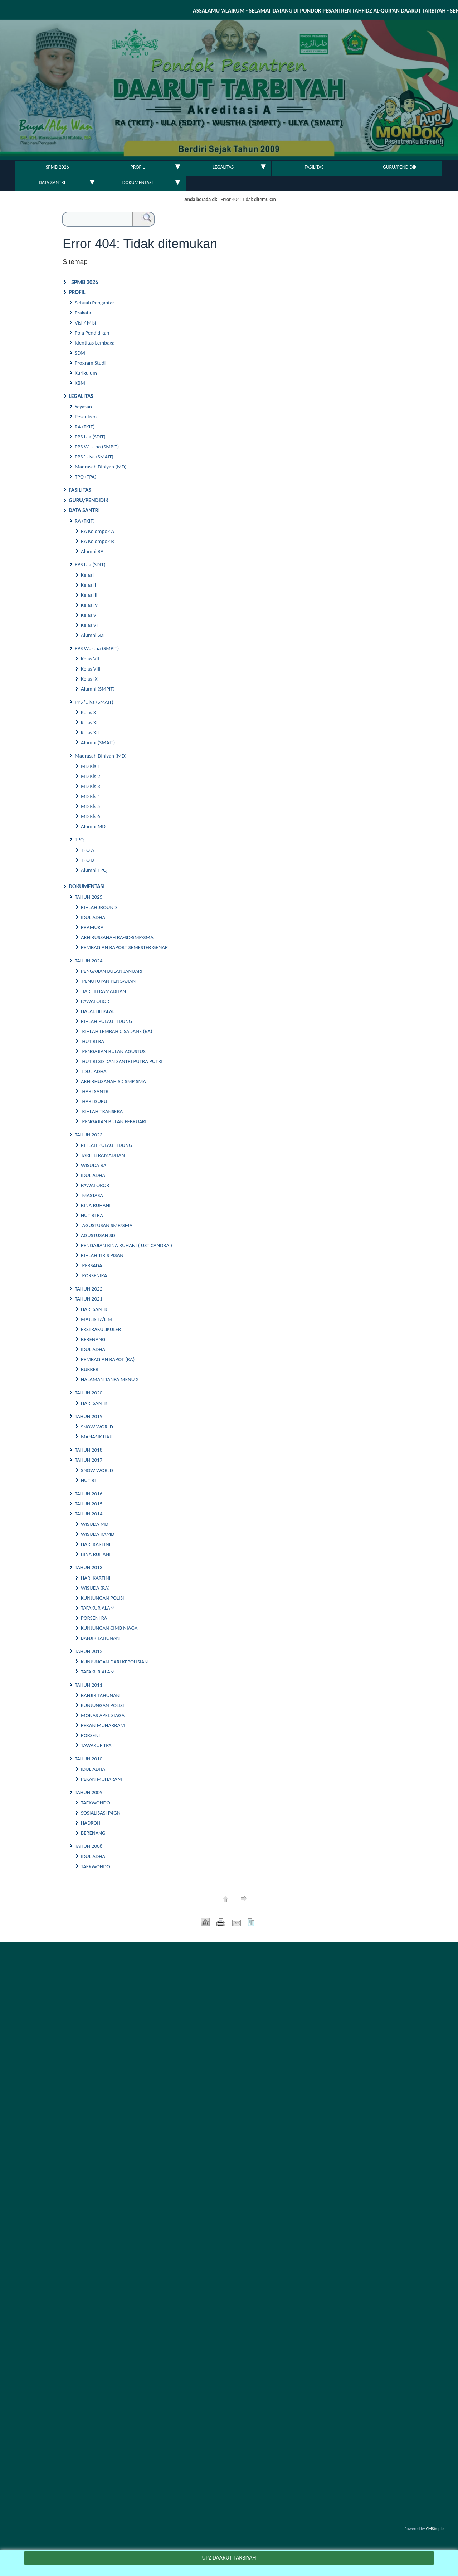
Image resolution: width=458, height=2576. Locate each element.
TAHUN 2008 (88, 1846)
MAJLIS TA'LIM (96, 1319)
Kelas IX (89, 679)
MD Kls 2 (90, 776)
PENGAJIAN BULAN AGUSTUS (114, 1051)
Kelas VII (90, 658)
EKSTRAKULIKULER (101, 1329)
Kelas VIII (91, 668)
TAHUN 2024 (88, 960)
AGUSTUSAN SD (98, 1235)
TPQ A (87, 850)
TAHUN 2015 (88, 1503)
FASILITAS (313, 167)
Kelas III (89, 595)
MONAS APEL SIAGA (103, 1715)
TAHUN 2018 (88, 1450)
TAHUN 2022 (88, 1288)
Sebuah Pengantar (94, 302)
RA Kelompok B (97, 541)
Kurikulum (86, 373)
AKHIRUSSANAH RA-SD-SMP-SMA (117, 937)
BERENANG (93, 1339)
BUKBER (89, 1369)
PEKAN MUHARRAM (103, 1725)
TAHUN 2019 (88, 1416)
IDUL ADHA (93, 917)
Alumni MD (93, 826)
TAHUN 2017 (88, 1460)
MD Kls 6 (90, 816)
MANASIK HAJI (96, 1436)
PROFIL (138, 167)
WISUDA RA (94, 1165)
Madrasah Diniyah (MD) (101, 466)
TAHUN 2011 (88, 1685)
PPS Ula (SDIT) (90, 436)
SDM (80, 353)
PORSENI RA (94, 1618)
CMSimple (435, 2528)
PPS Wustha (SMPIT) (97, 446)
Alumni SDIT (94, 635)
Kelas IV (89, 605)
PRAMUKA (92, 927)
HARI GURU (94, 1101)
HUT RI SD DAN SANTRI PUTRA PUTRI (122, 1061)
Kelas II (88, 585)
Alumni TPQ (94, 870)
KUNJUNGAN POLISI (102, 1598)
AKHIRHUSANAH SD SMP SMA (114, 1081)
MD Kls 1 (90, 766)
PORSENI (90, 1735)
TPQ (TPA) (85, 477)
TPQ (79, 839)
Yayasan (83, 406)
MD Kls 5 (90, 806)
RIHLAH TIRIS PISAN (102, 1255)
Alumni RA (92, 551)
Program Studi (90, 363)
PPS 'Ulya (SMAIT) (94, 456)
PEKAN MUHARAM (101, 1779)
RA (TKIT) (85, 426)
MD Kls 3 (90, 786)
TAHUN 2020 (88, 1392)
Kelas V (88, 615)
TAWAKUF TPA (96, 1745)
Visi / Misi (85, 322)
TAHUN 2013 (88, 1567)
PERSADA (92, 1265)
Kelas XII (90, 732)
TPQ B (87, 860)
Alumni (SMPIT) (97, 689)
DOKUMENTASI (137, 182)
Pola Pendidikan (92, 333)
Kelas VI (89, 625)
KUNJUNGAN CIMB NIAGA (109, 1628)
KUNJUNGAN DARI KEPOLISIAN (114, 1661)
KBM (80, 383)
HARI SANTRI (96, 1091)
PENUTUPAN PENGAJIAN (109, 981)
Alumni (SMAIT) (98, 742)
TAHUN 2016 (88, 1493)
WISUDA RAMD (97, 1534)
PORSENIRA (94, 1275)
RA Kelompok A (97, 531)
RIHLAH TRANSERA (102, 1111)
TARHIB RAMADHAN (103, 991)
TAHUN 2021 (88, 1299)
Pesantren (86, 416)
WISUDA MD (94, 1524)
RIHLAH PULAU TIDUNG (106, 1021)
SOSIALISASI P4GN (100, 1813)
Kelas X (88, 712)
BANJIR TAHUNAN (100, 1638)
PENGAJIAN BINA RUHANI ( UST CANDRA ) (126, 1245)
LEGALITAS (223, 167)
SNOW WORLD (97, 1426)
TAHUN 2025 (88, 897)
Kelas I (88, 575)
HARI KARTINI (95, 1544)
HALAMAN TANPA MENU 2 (109, 1379)
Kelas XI (89, 722)
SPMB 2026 (57, 167)
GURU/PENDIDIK (399, 167)
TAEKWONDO (95, 1802)
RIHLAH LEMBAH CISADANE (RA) (117, 1031)
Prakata (83, 312)
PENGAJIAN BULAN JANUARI (111, 971)
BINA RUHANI (96, 1205)
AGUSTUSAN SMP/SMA (107, 1225)
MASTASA (92, 1195)
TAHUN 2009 (88, 1792)
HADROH (91, 1823)
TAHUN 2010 (88, 1758)
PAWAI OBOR (95, 1001)
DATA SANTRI (52, 182)
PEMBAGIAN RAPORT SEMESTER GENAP (124, 947)
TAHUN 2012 (88, 1651)
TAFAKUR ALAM (98, 1608)
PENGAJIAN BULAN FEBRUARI (114, 1121)
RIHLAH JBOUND (99, 907)
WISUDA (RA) (95, 1588)
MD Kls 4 (90, 796)
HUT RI (88, 1480)
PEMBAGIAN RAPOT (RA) (108, 1359)
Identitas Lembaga (94, 343)
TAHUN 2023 (88, 1134)
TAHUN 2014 (88, 1513)
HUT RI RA (93, 1041)
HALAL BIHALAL (97, 1011)
